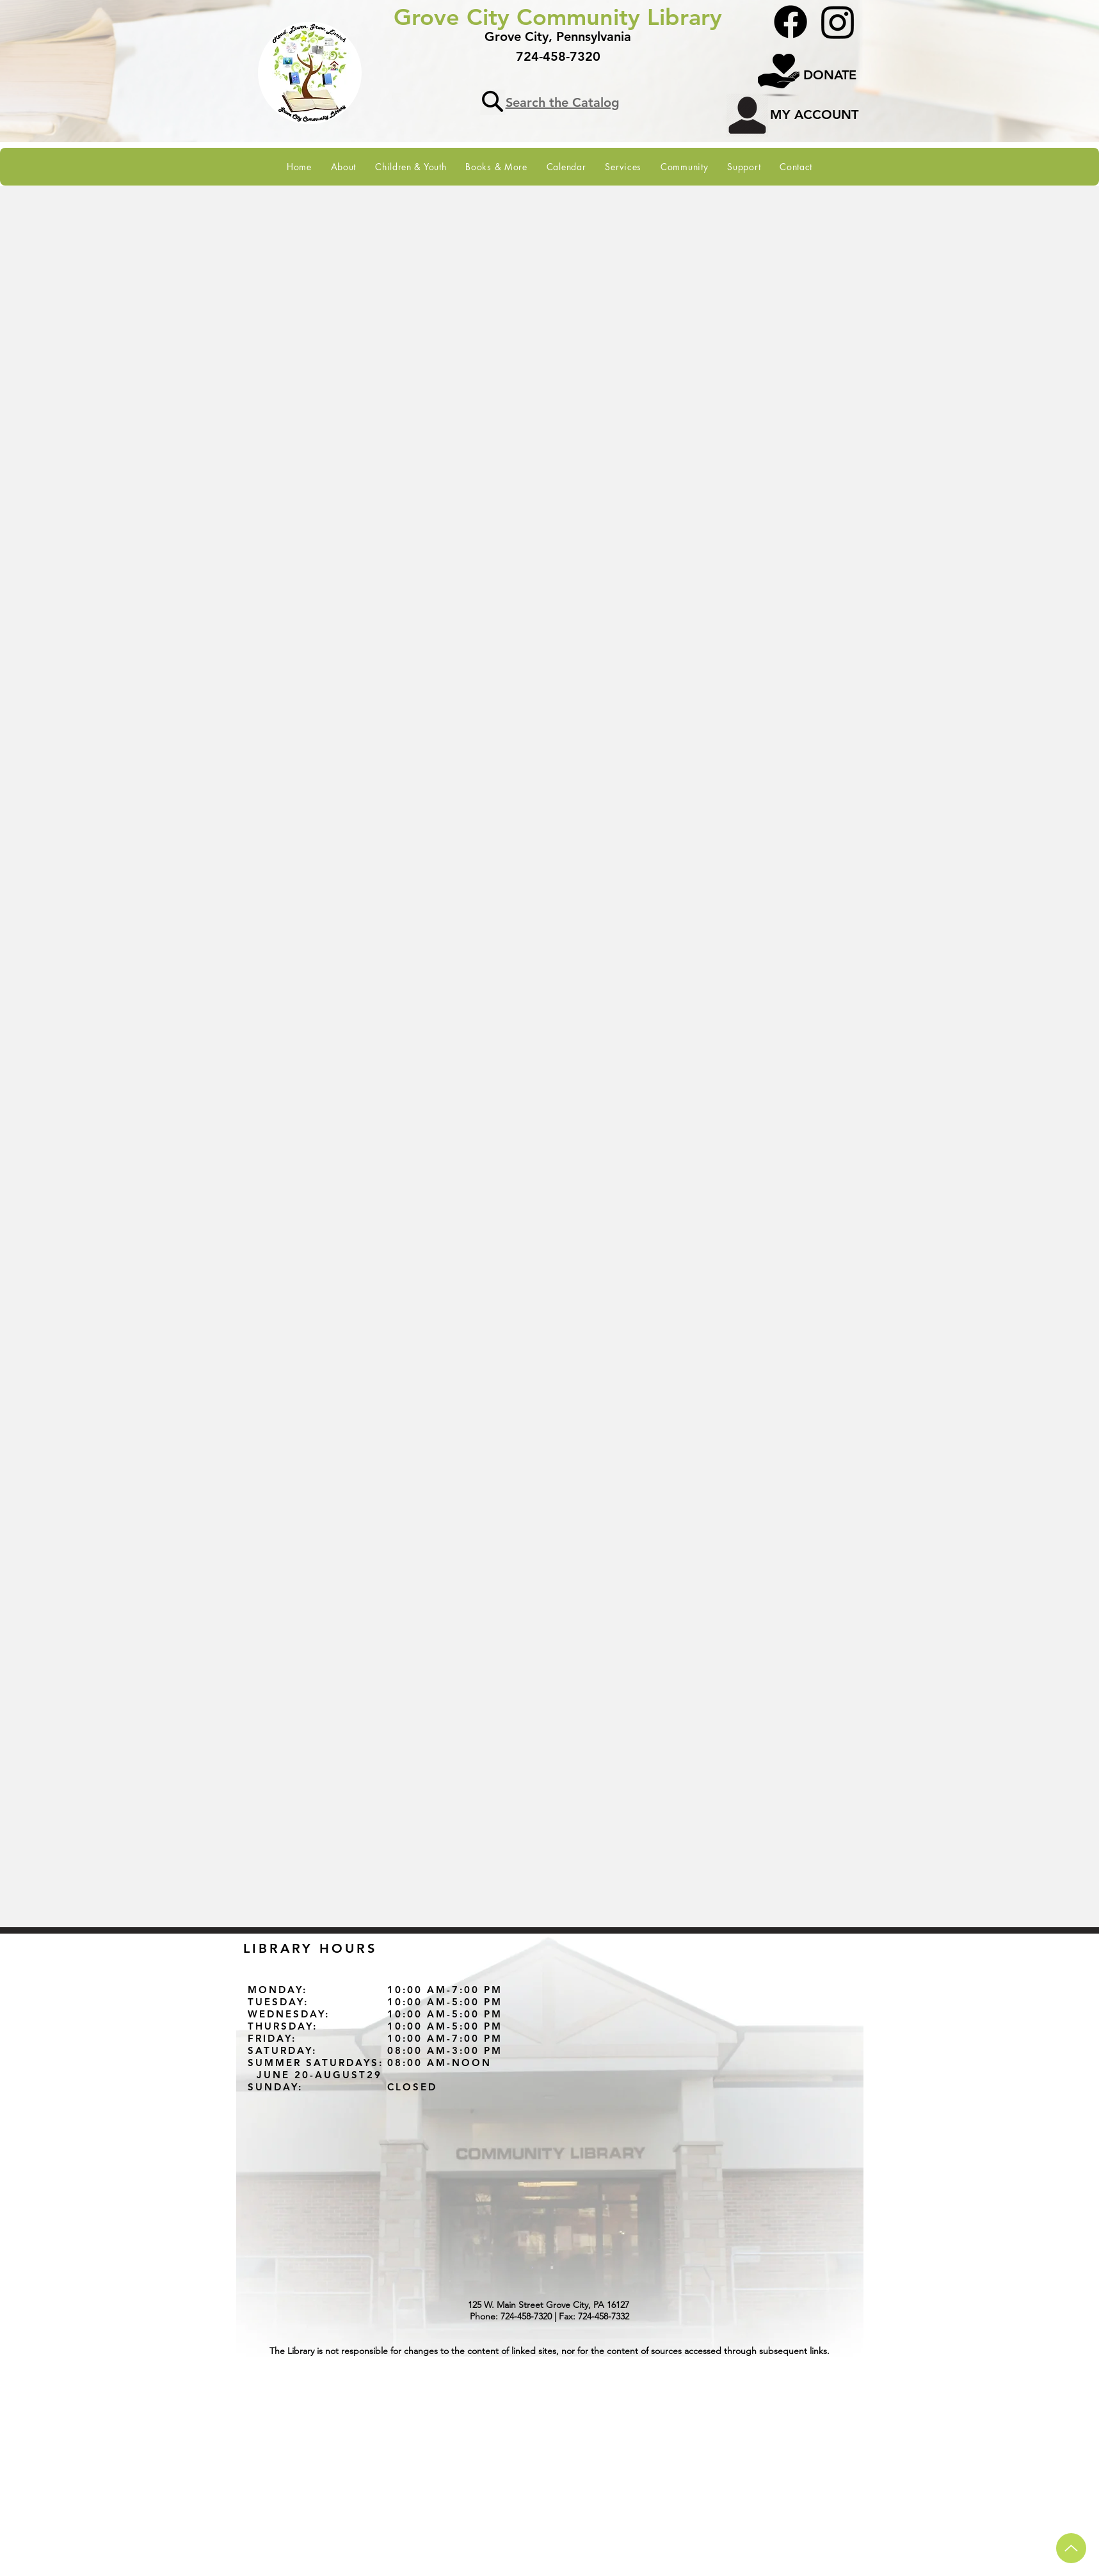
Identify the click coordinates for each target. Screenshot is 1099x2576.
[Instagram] (838, 22)
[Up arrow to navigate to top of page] (1071, 2548)
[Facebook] (790, 22)
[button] (344, 167)
